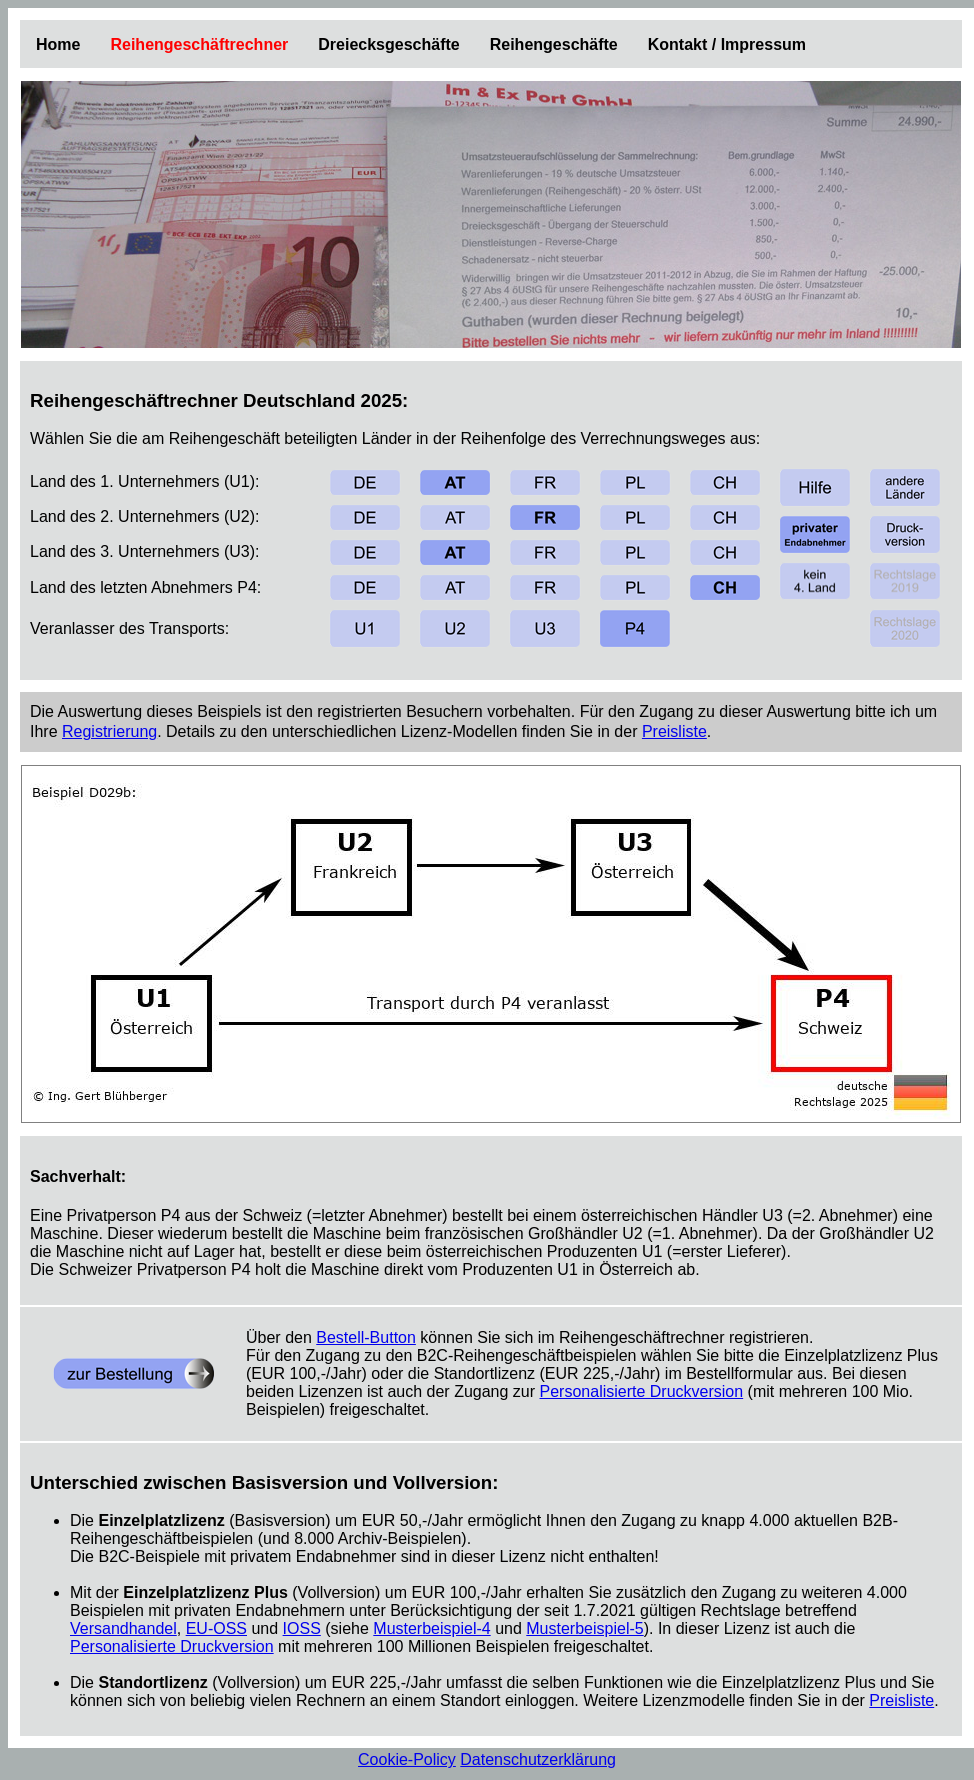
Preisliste (674, 731)
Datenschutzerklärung (538, 1759)
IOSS (302, 1628)
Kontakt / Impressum (727, 44)
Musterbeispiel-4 (431, 1628)
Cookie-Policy (407, 1759)
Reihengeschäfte (554, 44)
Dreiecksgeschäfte (388, 44)
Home (58, 44)
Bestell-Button (366, 1337)
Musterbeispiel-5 (584, 1628)
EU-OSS (216, 1628)
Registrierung (109, 731)
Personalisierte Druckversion (642, 1391)
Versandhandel (123, 1628)
